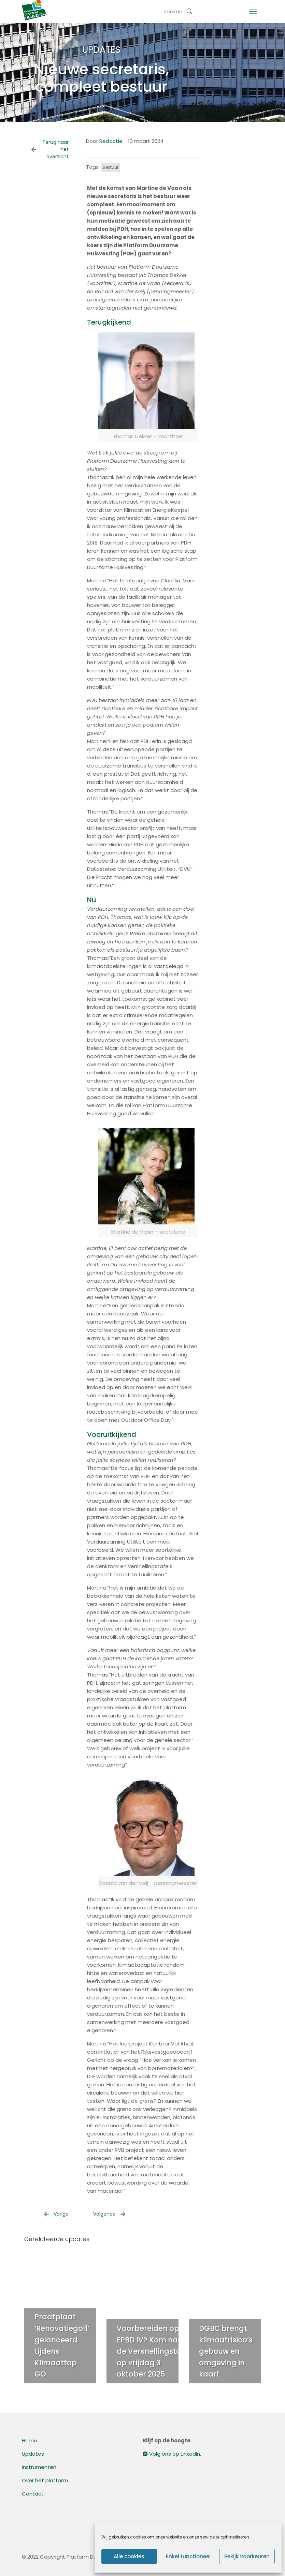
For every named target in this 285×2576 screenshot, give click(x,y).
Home (29, 2440)
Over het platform (45, 2480)
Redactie (111, 141)
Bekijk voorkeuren (247, 2556)
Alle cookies (129, 2556)
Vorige (56, 2213)
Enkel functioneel (188, 2556)
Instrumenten (39, 2467)
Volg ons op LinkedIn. (172, 2453)
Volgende (109, 2213)
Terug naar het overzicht (50, 149)
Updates (33, 2453)
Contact (33, 2493)
